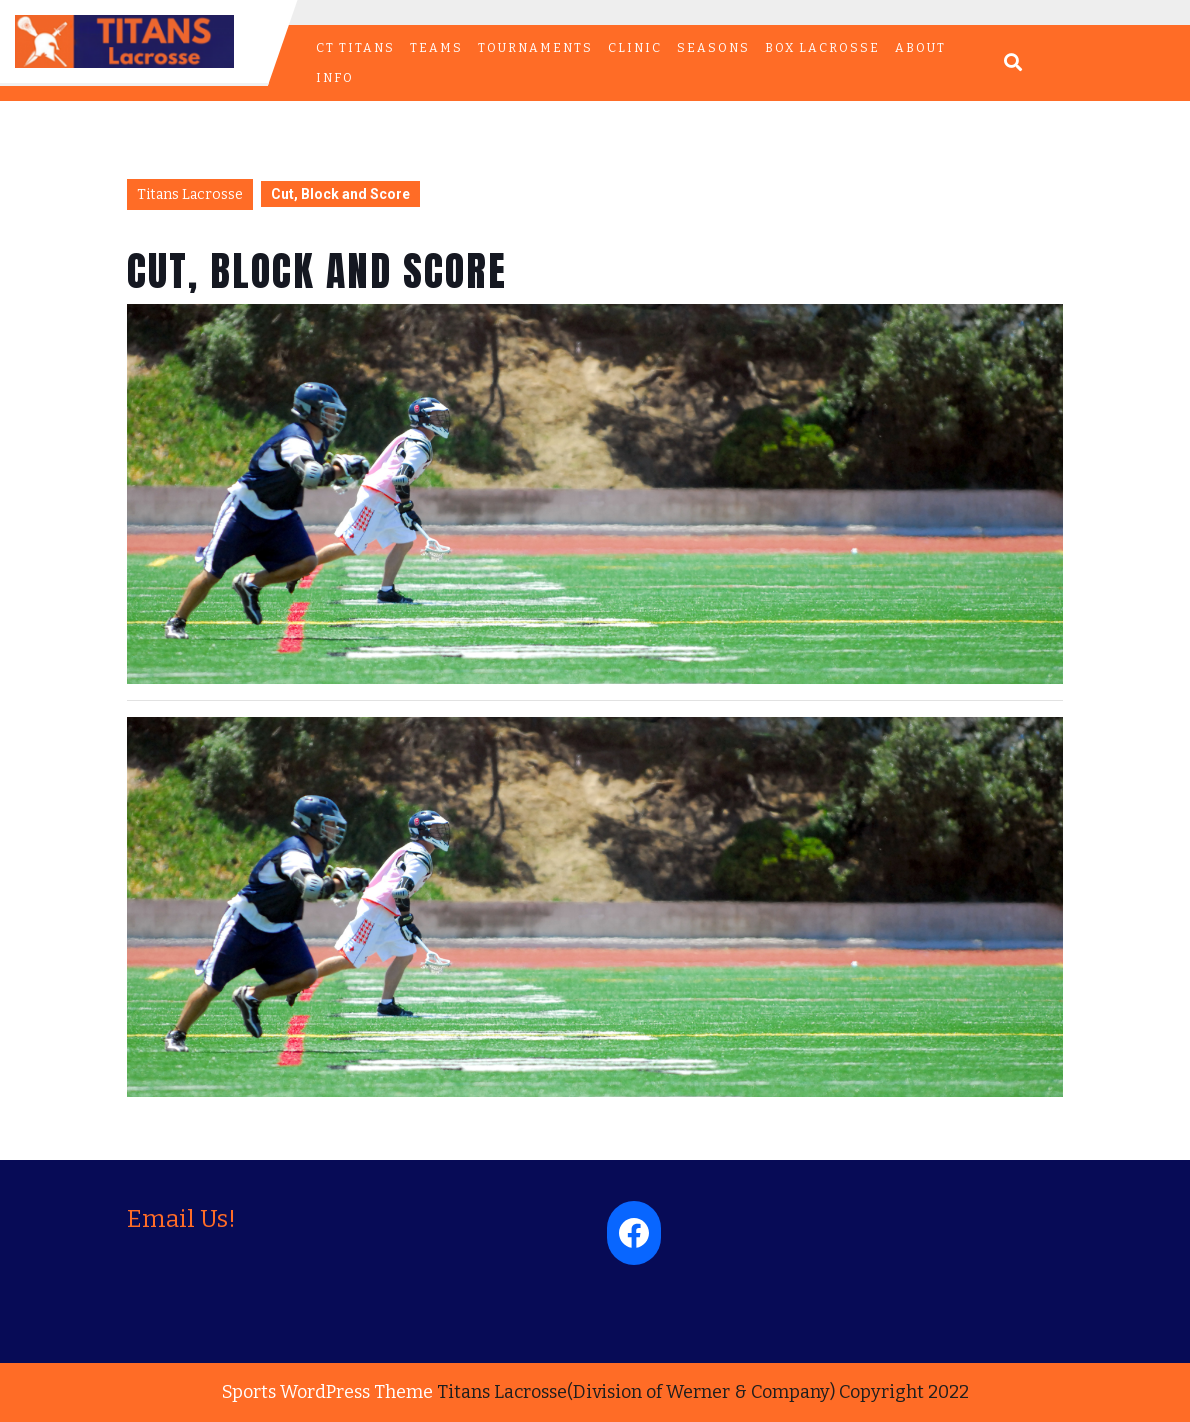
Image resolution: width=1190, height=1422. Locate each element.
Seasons (713, 48)
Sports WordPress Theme (327, 1392)
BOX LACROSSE (822, 48)
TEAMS (436, 48)
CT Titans (355, 48)
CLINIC (635, 48)
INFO (335, 78)
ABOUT (920, 48)
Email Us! (181, 1219)
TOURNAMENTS (535, 48)
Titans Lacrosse (190, 194)
